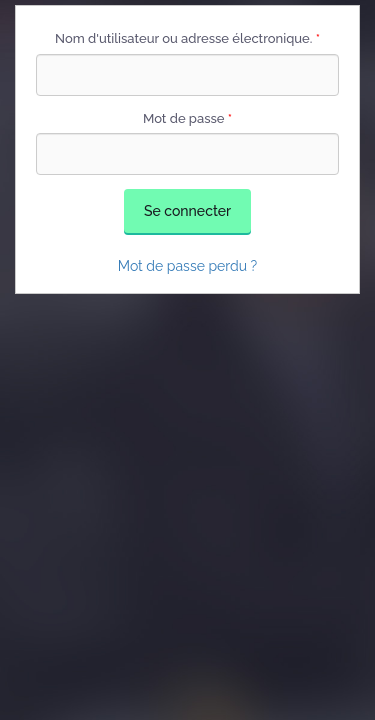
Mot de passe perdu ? (188, 266)
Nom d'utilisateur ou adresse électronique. (187, 38)
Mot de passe (187, 118)
